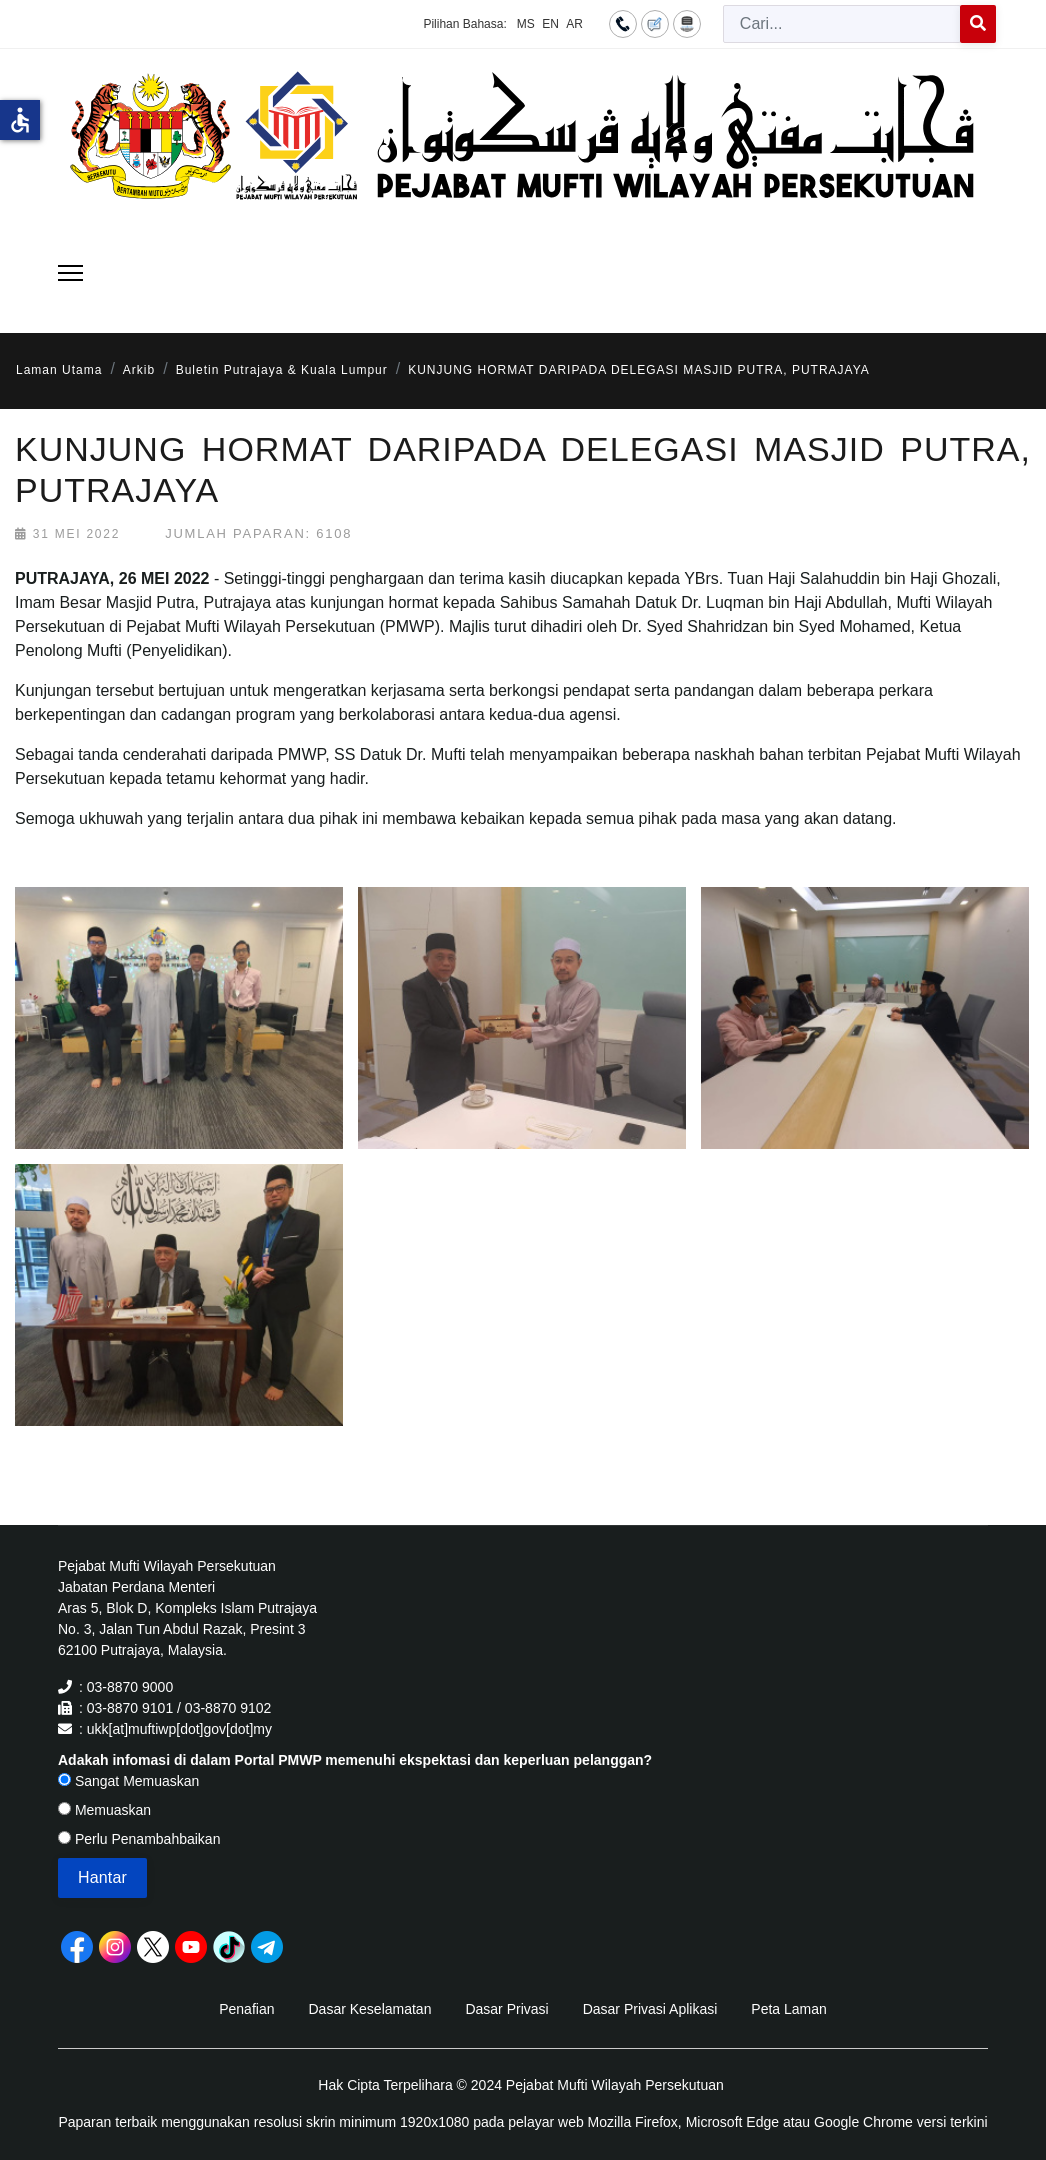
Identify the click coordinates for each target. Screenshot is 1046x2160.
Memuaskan (104, 1810)
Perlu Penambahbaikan (139, 1839)
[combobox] (842, 24)
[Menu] (70, 273)
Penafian (246, 2009)
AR (574, 24)
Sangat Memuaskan (128, 1781)
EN (550, 24)
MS (526, 24)
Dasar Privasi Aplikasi (650, 2009)
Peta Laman (789, 2009)
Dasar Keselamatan (369, 2009)
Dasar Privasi (506, 2009)
